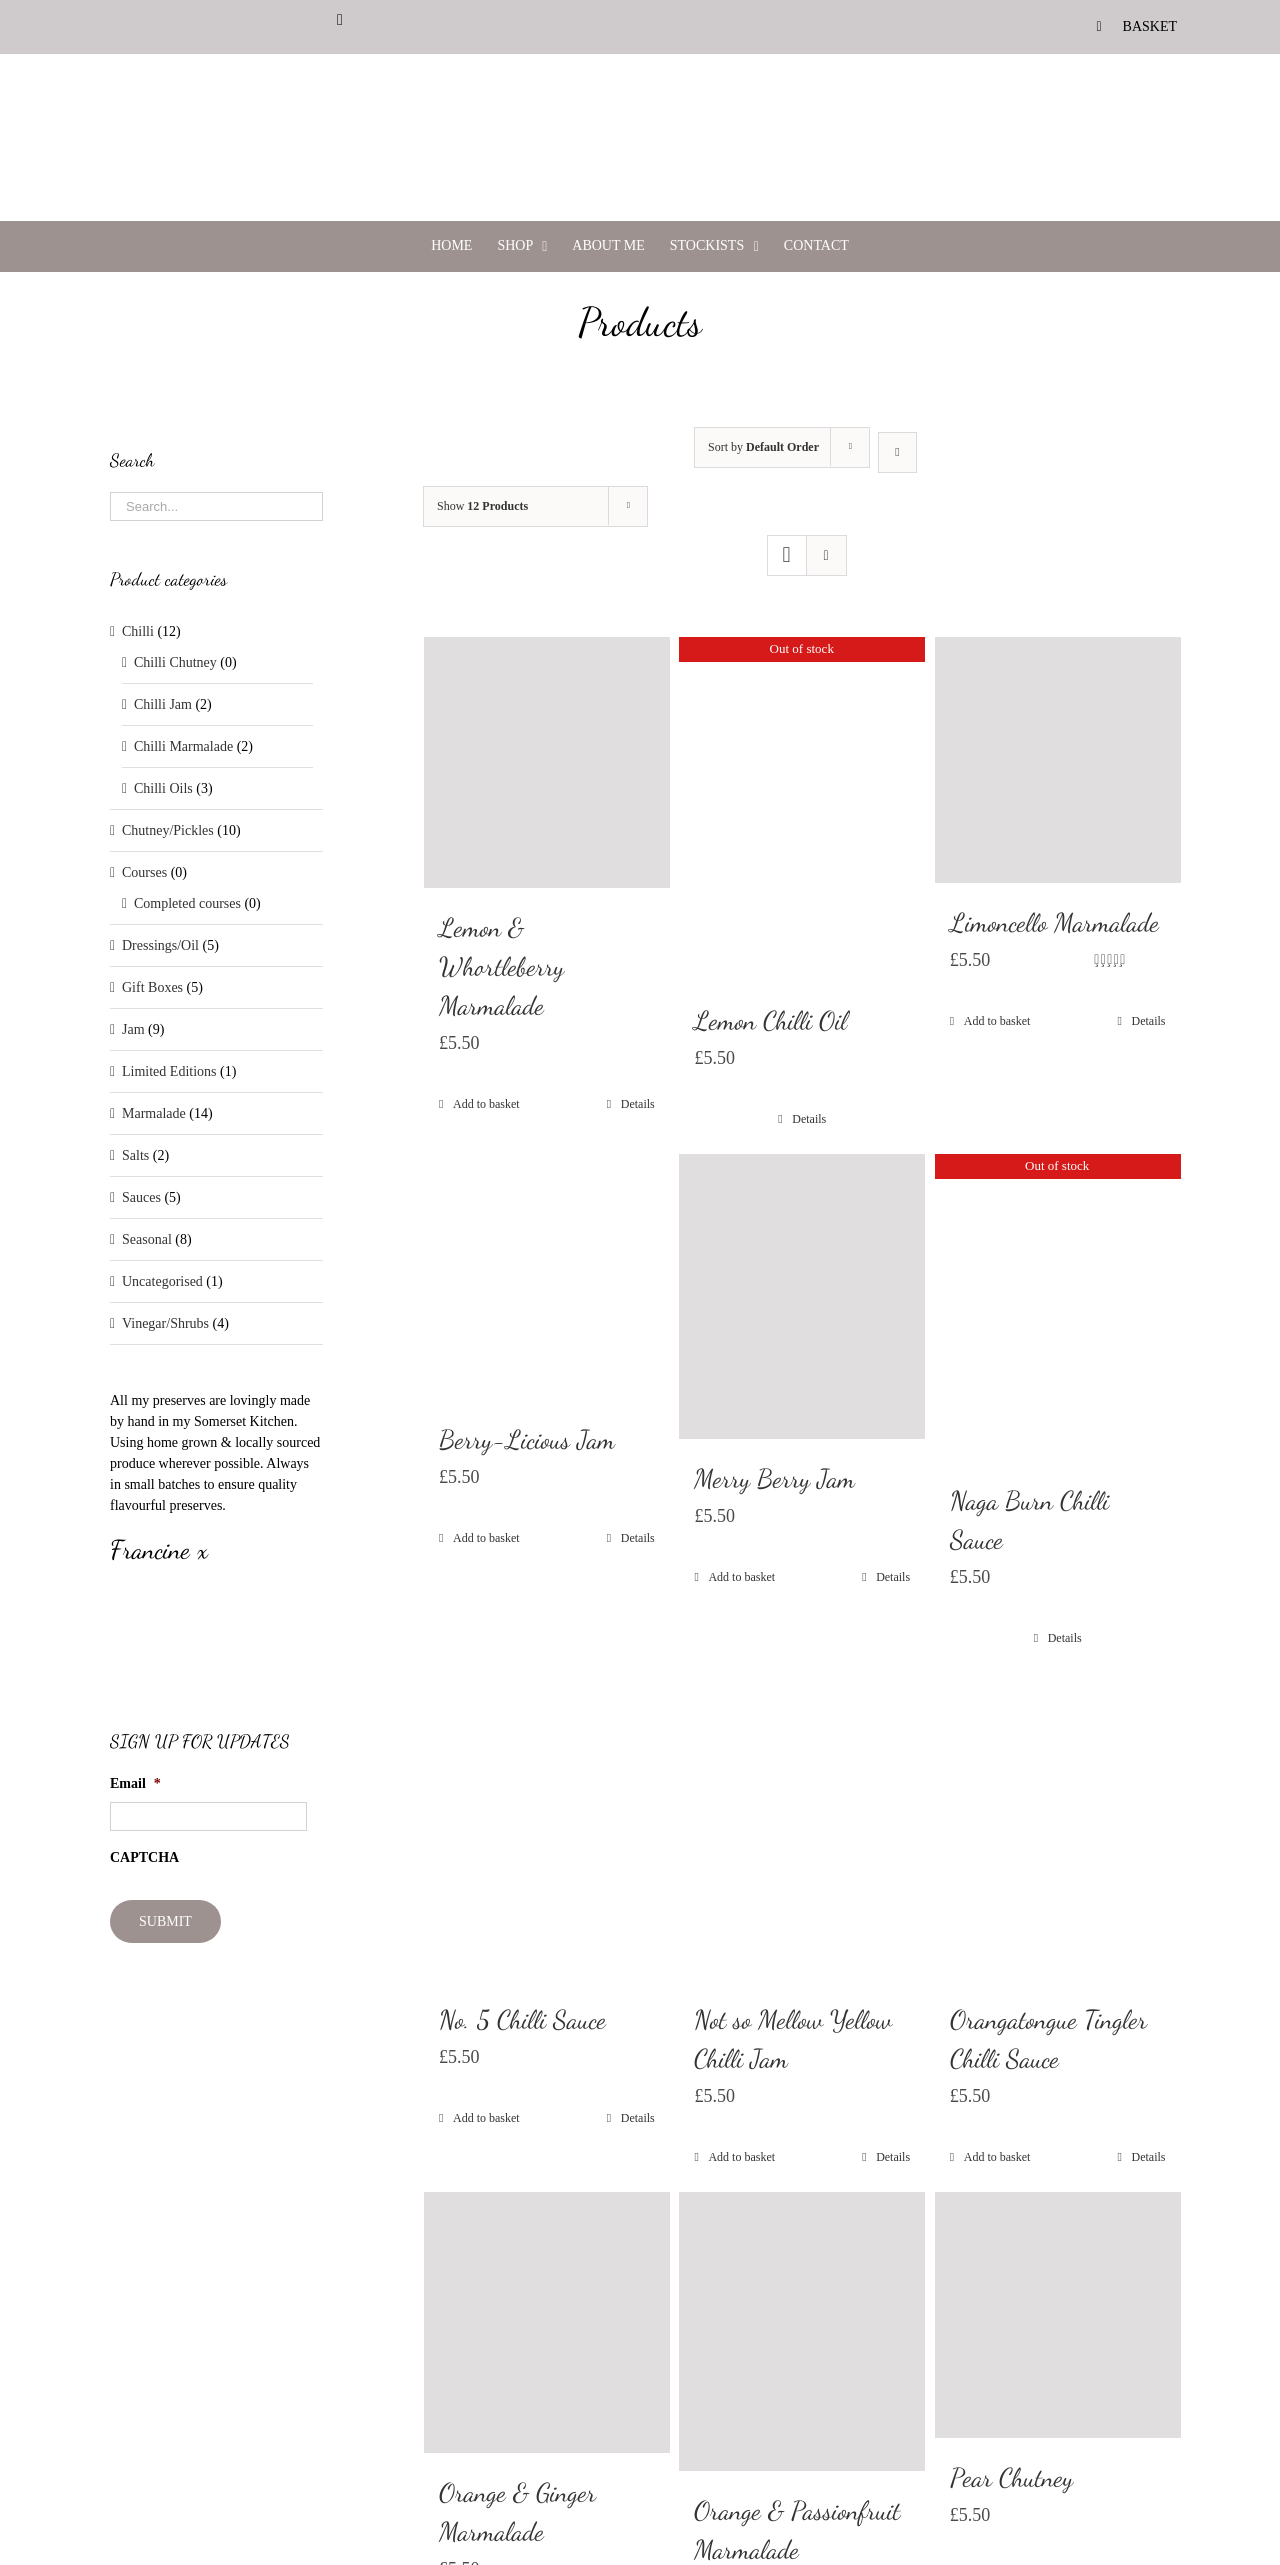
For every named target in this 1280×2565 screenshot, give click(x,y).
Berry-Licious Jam (527, 1439)
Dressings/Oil (160, 945)
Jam (133, 1029)
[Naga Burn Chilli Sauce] (1058, 1307)
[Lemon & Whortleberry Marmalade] (547, 762)
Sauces (141, 1197)
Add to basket (486, 1104)
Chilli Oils (163, 788)
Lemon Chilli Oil (770, 1020)
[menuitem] (1137, 26)
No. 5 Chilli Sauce (522, 2019)
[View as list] (826, 555)
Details (638, 1104)
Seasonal (147, 1239)
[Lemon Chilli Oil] (802, 809)
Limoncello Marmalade (1054, 922)
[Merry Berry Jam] (802, 1296)
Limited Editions (169, 1071)
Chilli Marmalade (183, 746)
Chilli (138, 631)
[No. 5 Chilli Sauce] (547, 1826)
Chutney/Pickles (168, 830)
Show (482, 506)
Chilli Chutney (175, 662)
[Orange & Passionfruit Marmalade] (802, 2331)
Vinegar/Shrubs (165, 1323)
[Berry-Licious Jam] (547, 1277)
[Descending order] (897, 452)
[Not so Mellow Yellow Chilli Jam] (802, 1826)
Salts (135, 1155)
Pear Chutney (1011, 2477)
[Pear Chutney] (1058, 2315)
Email (135, 1783)
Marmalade (154, 1113)
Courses (144, 872)
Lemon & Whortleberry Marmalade (501, 966)
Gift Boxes (152, 987)
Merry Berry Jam (774, 1478)
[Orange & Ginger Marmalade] (547, 2322)
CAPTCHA (144, 1857)
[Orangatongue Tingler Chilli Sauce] (1058, 1826)
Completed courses (187, 903)
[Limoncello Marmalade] (1058, 760)
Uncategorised (162, 1281)
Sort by (763, 447)
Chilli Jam (163, 704)
